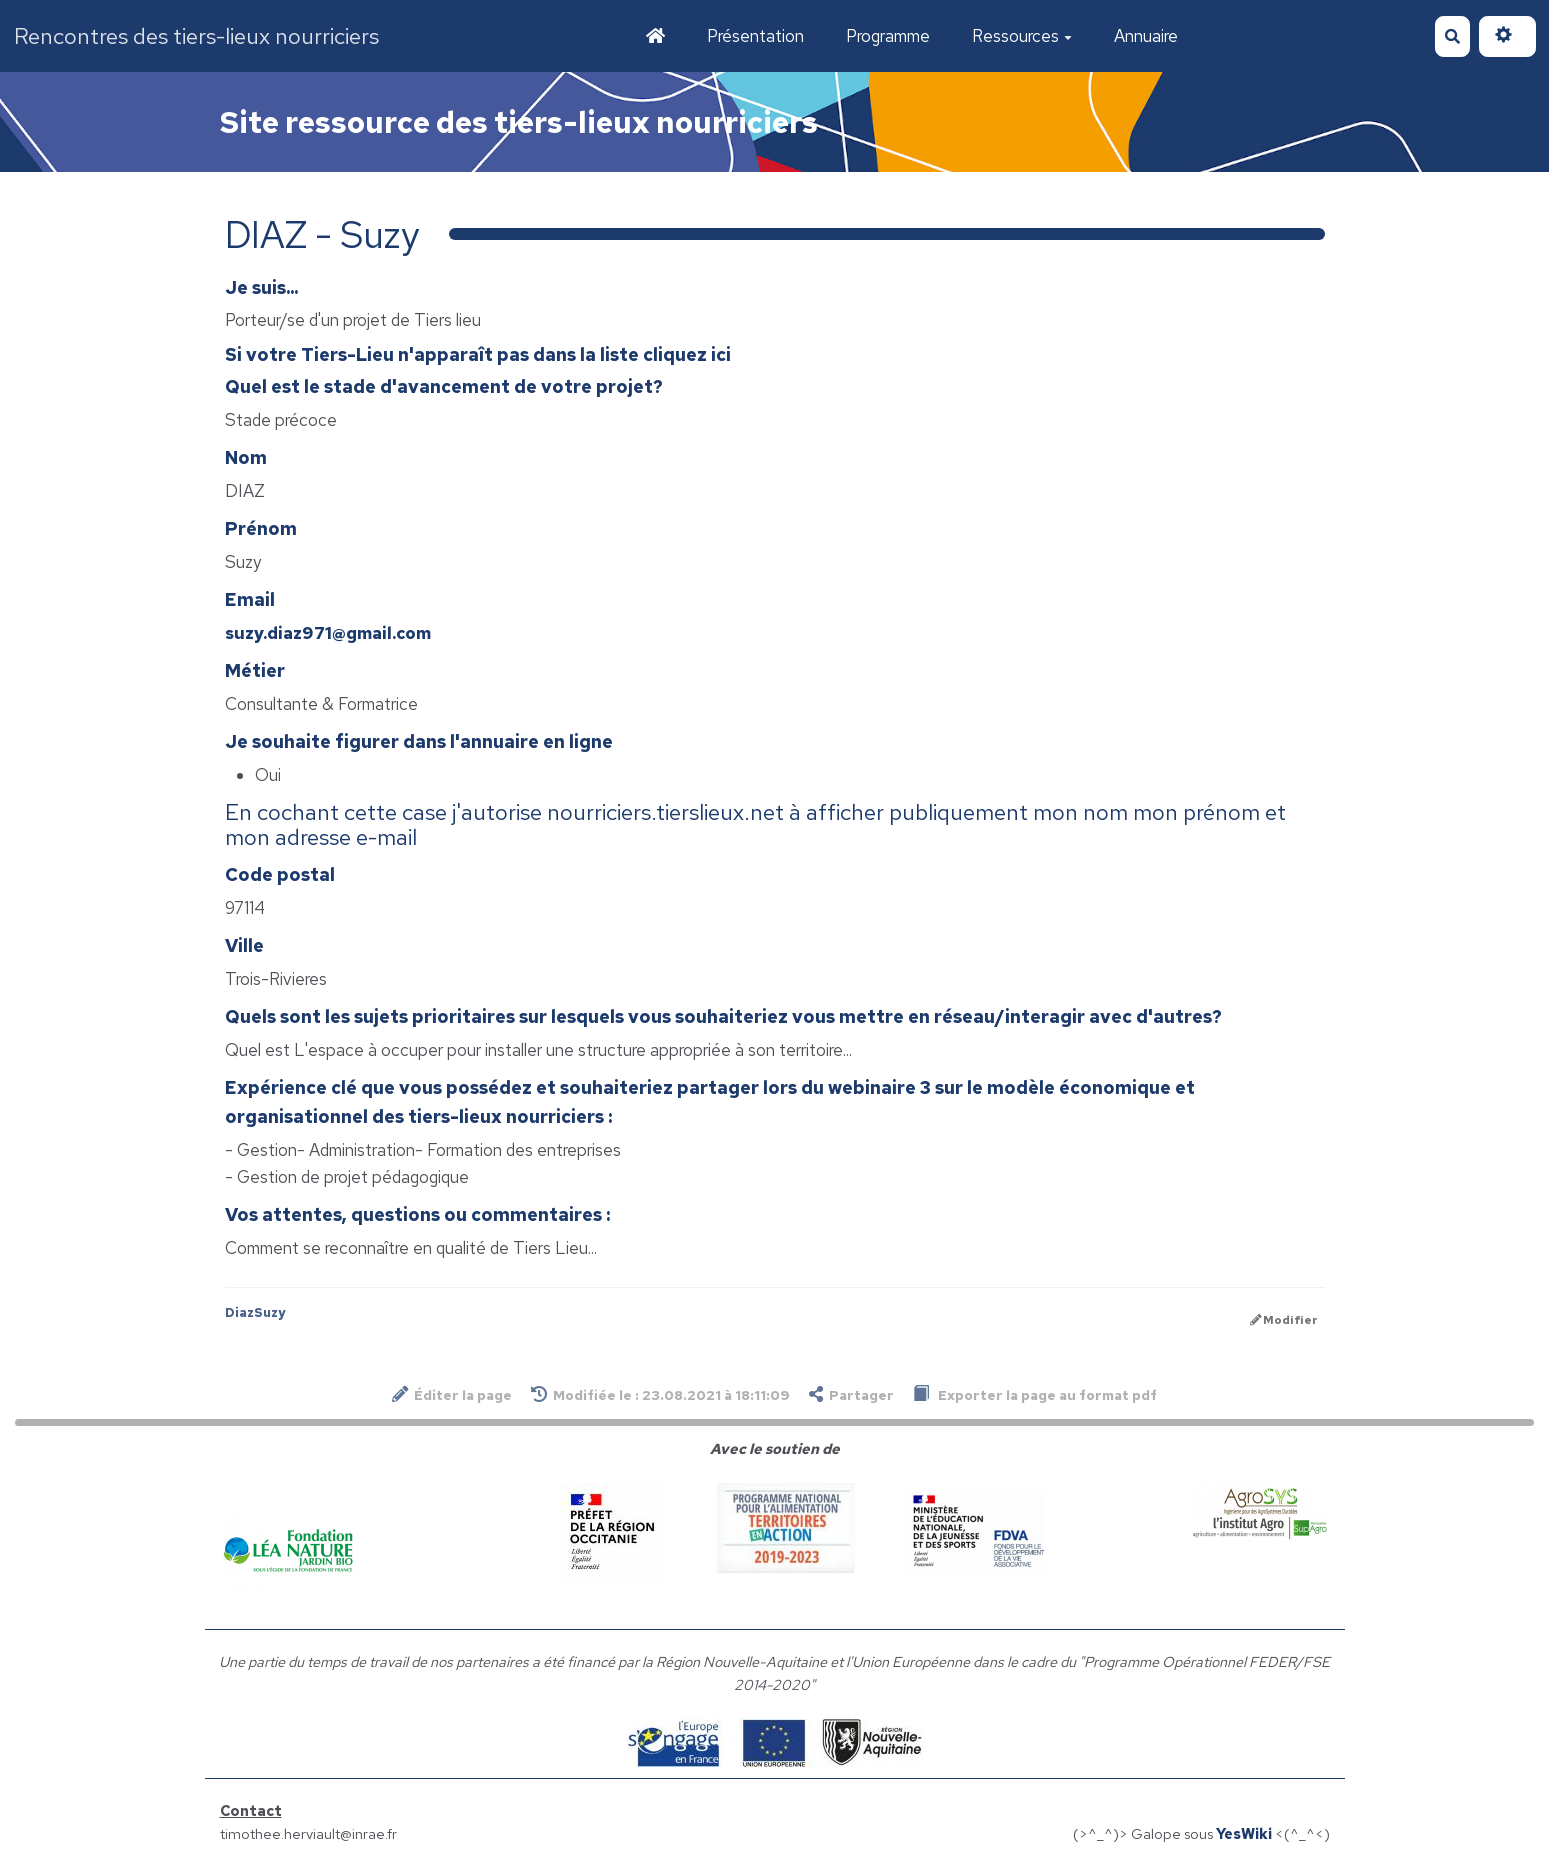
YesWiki (1244, 1833)
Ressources (1022, 36)
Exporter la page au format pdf (1035, 1394)
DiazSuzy (255, 1312)
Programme (888, 36)
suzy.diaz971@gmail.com (328, 633)
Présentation (755, 36)
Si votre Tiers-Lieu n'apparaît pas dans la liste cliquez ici (478, 354)
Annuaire (1146, 36)
